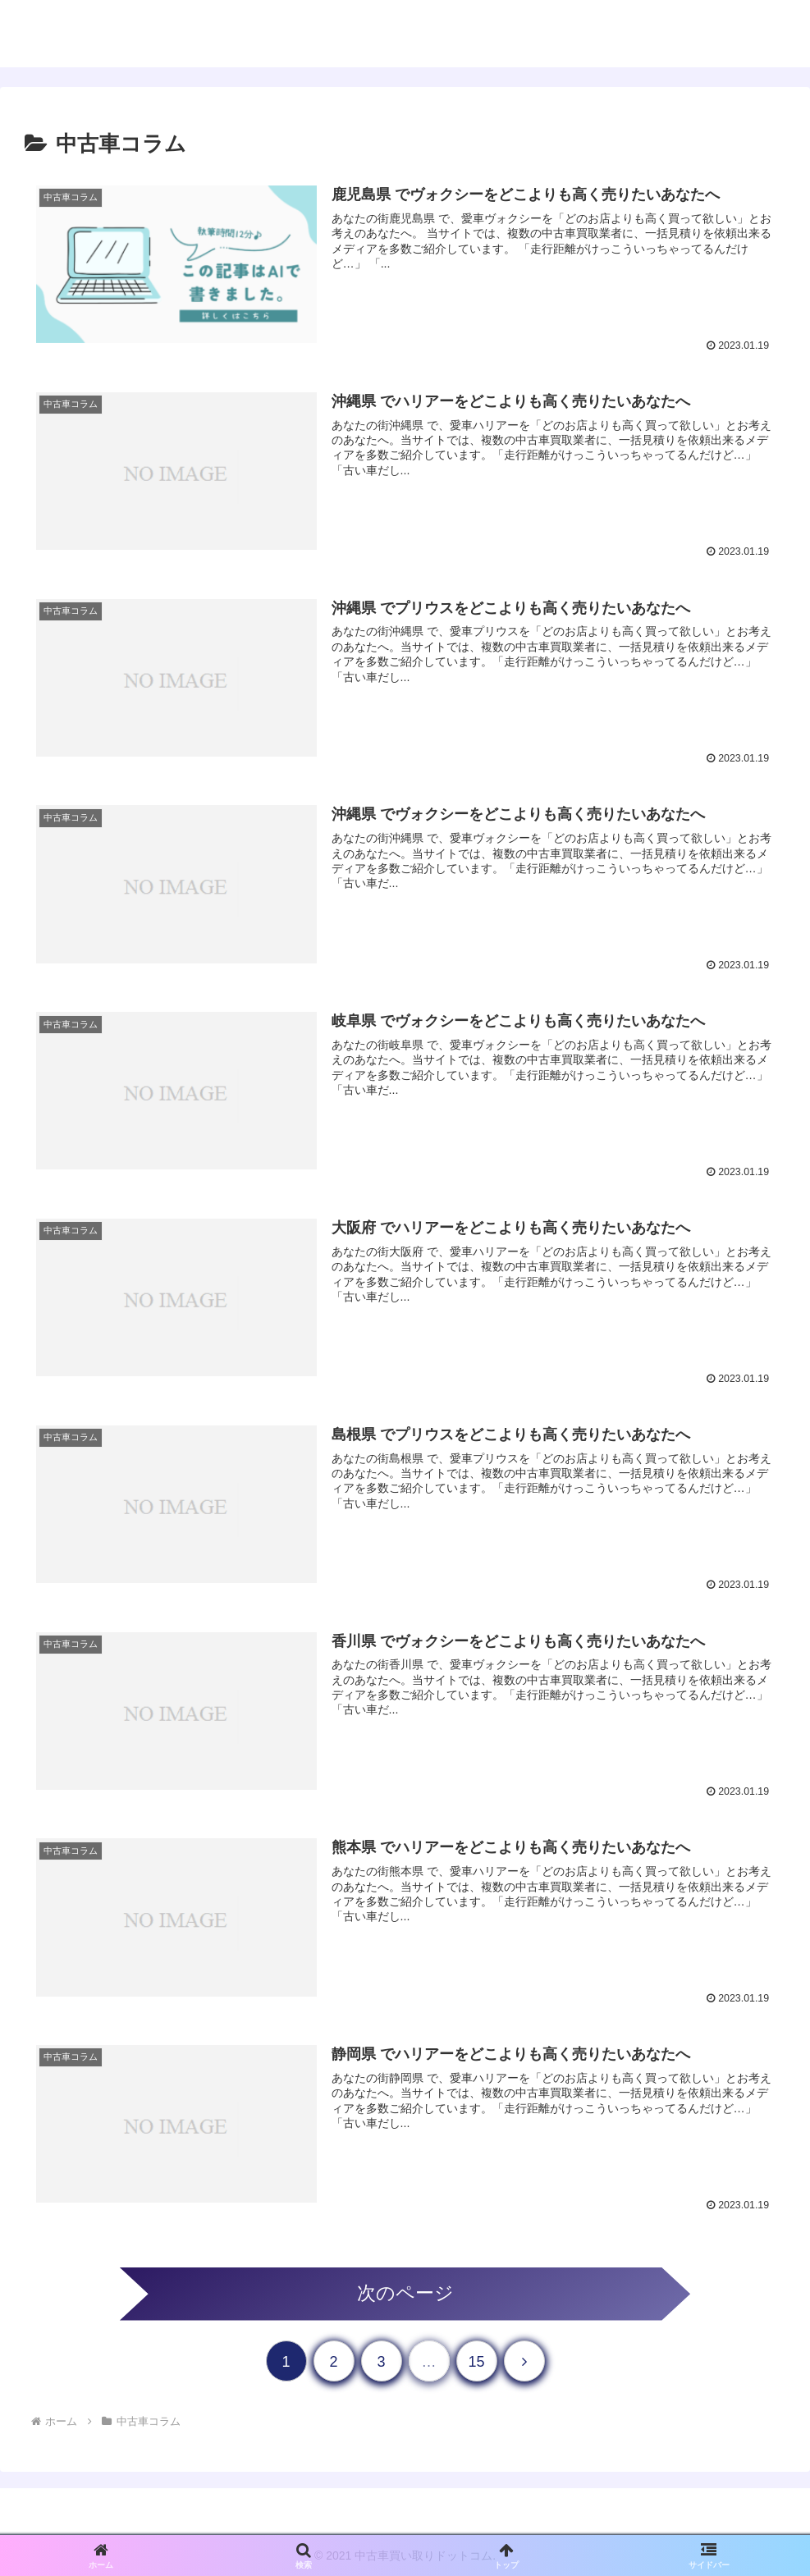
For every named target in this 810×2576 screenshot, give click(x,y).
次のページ (405, 2290)
